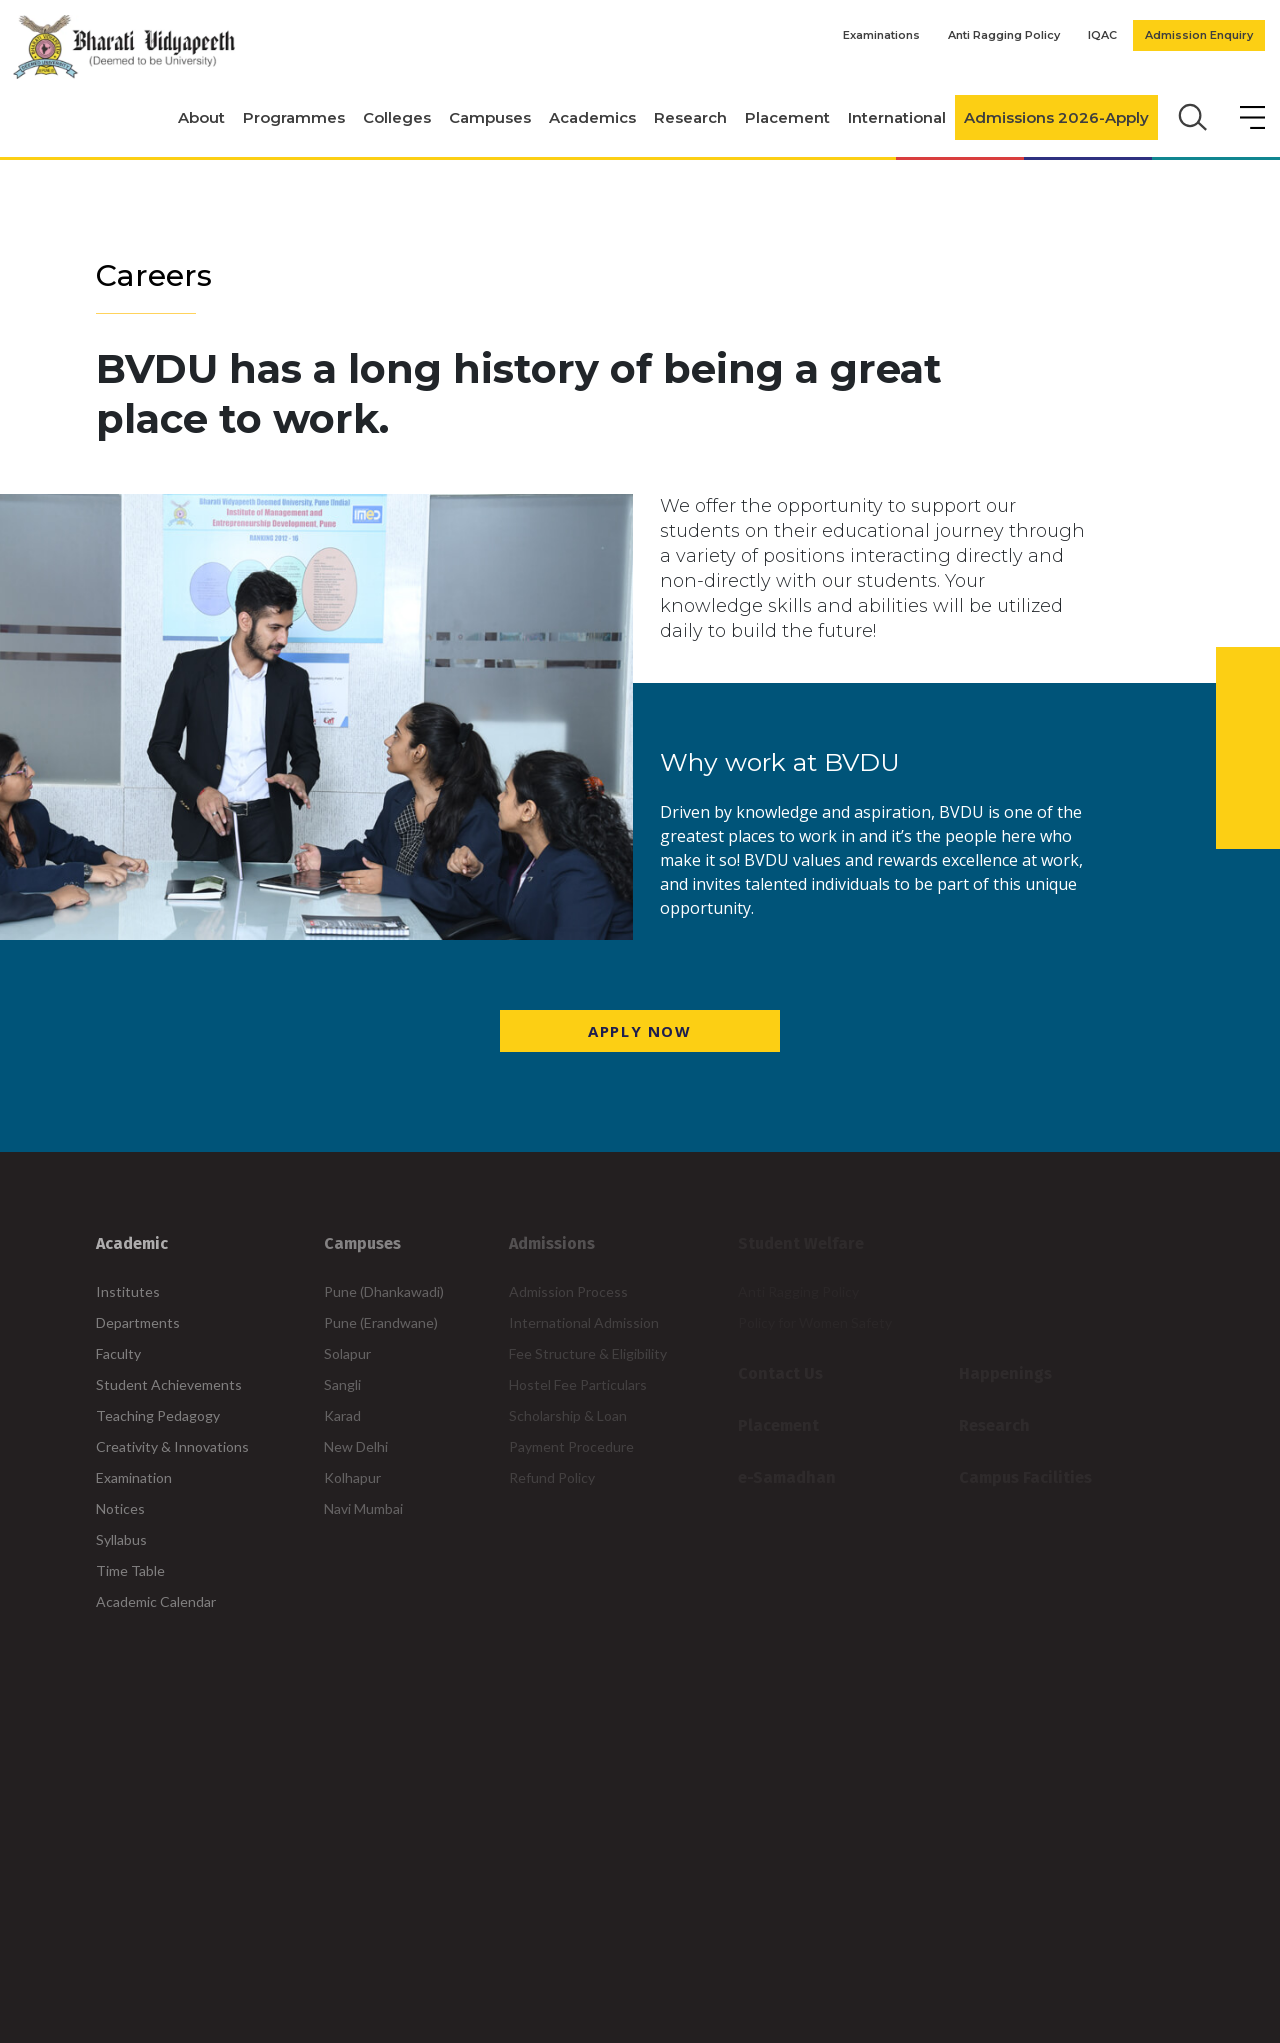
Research (690, 117)
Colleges (397, 117)
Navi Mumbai (363, 1508)
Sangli (342, 1384)
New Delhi (356, 1446)
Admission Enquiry (1199, 35)
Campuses (490, 117)
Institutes (128, 1291)
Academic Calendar (156, 1601)
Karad (342, 1415)
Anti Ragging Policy (1004, 35)
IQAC (1102, 35)
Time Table (130, 1570)
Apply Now (639, 1031)
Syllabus (121, 1539)
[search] (1190, 115)
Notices (120, 1508)
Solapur (347, 1353)
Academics (592, 117)
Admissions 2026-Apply (1056, 117)
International (897, 117)
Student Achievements (169, 1384)
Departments (138, 1322)
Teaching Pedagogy (158, 1415)
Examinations (881, 35)
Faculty (118, 1353)
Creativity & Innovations (172, 1446)
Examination (134, 1477)
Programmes (294, 117)
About (201, 117)
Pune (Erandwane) (381, 1322)
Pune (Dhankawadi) (384, 1291)
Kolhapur (352, 1477)
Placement (787, 117)
